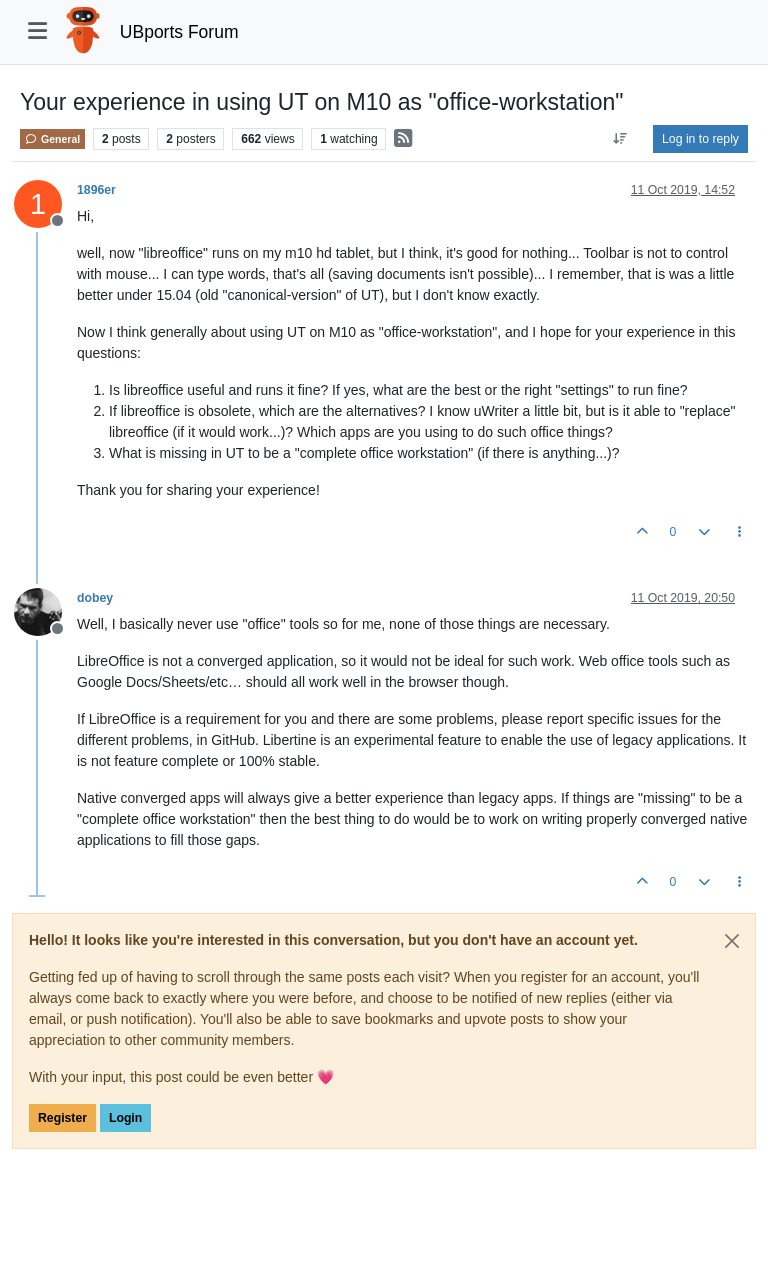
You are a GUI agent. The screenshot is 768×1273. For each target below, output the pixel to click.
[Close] (732, 941)
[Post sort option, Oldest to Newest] (620, 139)
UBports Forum (179, 32)
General (52, 139)
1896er (96, 190)
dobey (95, 598)
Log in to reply (700, 139)
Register (62, 1118)
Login (125, 1118)
